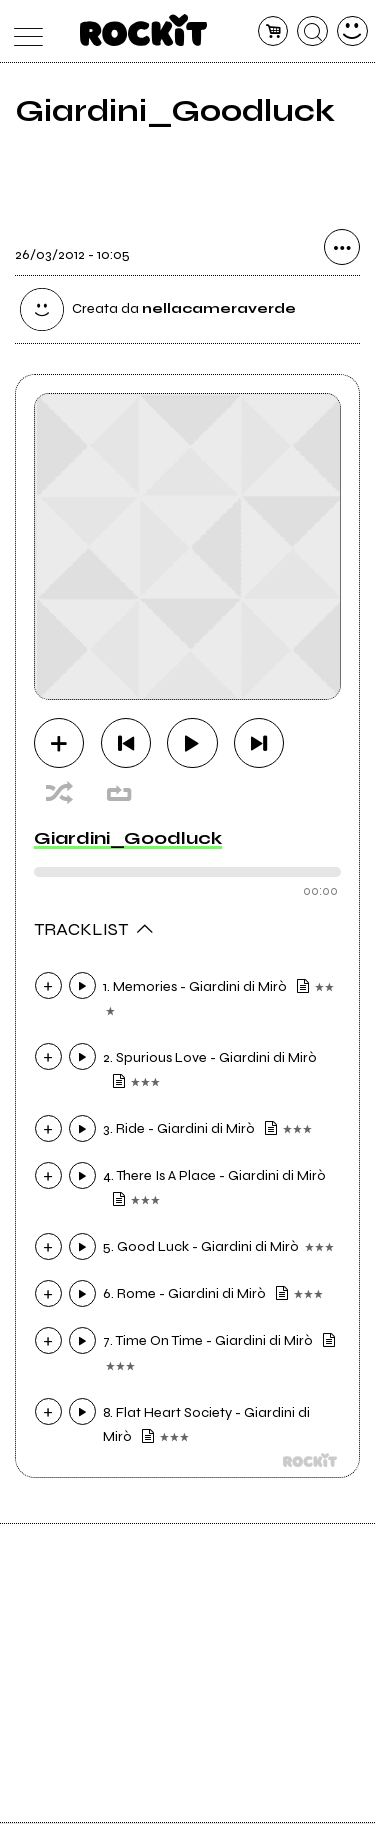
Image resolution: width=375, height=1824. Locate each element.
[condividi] (342, 248)
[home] (143, 30)
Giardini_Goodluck (128, 838)
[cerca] (312, 31)
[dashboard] (352, 31)
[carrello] (273, 31)
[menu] (23, 31)
